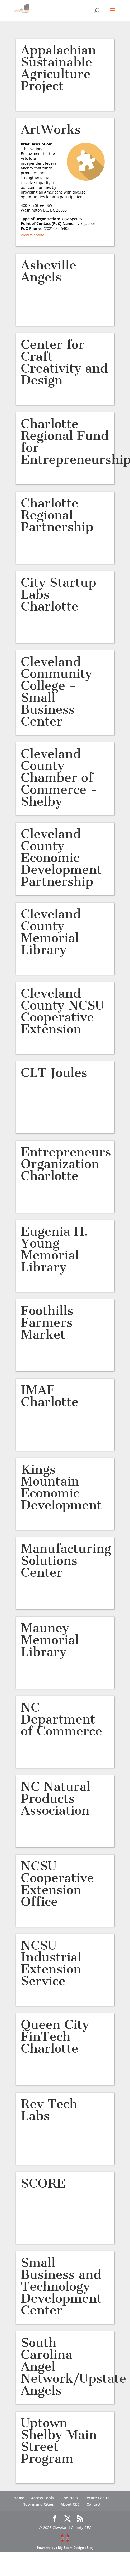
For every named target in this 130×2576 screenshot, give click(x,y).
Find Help (69, 2497)
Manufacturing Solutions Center (66, 1560)
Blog (89, 2547)
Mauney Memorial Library (50, 1639)
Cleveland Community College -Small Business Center (56, 691)
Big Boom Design (71, 2547)
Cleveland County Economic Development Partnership (61, 857)
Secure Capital (97, 2497)
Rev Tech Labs (49, 2109)
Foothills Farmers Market (47, 1322)
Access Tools (42, 2497)
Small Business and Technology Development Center (61, 2286)
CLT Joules (54, 1072)
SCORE (43, 2183)
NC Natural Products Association (55, 1798)
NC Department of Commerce (61, 1719)
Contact (93, 2504)
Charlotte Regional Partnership (57, 515)
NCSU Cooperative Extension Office (57, 1883)
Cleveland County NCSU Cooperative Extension (62, 1011)
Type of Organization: (41, 218)
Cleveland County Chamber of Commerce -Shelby (59, 777)
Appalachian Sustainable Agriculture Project (58, 68)
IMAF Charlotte (49, 1395)
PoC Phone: (32, 228)
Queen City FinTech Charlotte (55, 2036)
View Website (32, 234)
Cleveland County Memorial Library (51, 931)
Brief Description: (36, 146)
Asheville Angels (48, 271)
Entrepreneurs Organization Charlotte (66, 1163)
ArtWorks (51, 129)
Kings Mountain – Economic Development (61, 1487)
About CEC (70, 2504)
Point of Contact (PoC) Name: (48, 223)
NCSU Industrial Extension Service (51, 1963)
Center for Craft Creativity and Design (64, 362)
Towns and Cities (38, 2504)
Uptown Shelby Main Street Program (59, 2440)
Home (18, 2497)
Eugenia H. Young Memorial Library (54, 1249)
